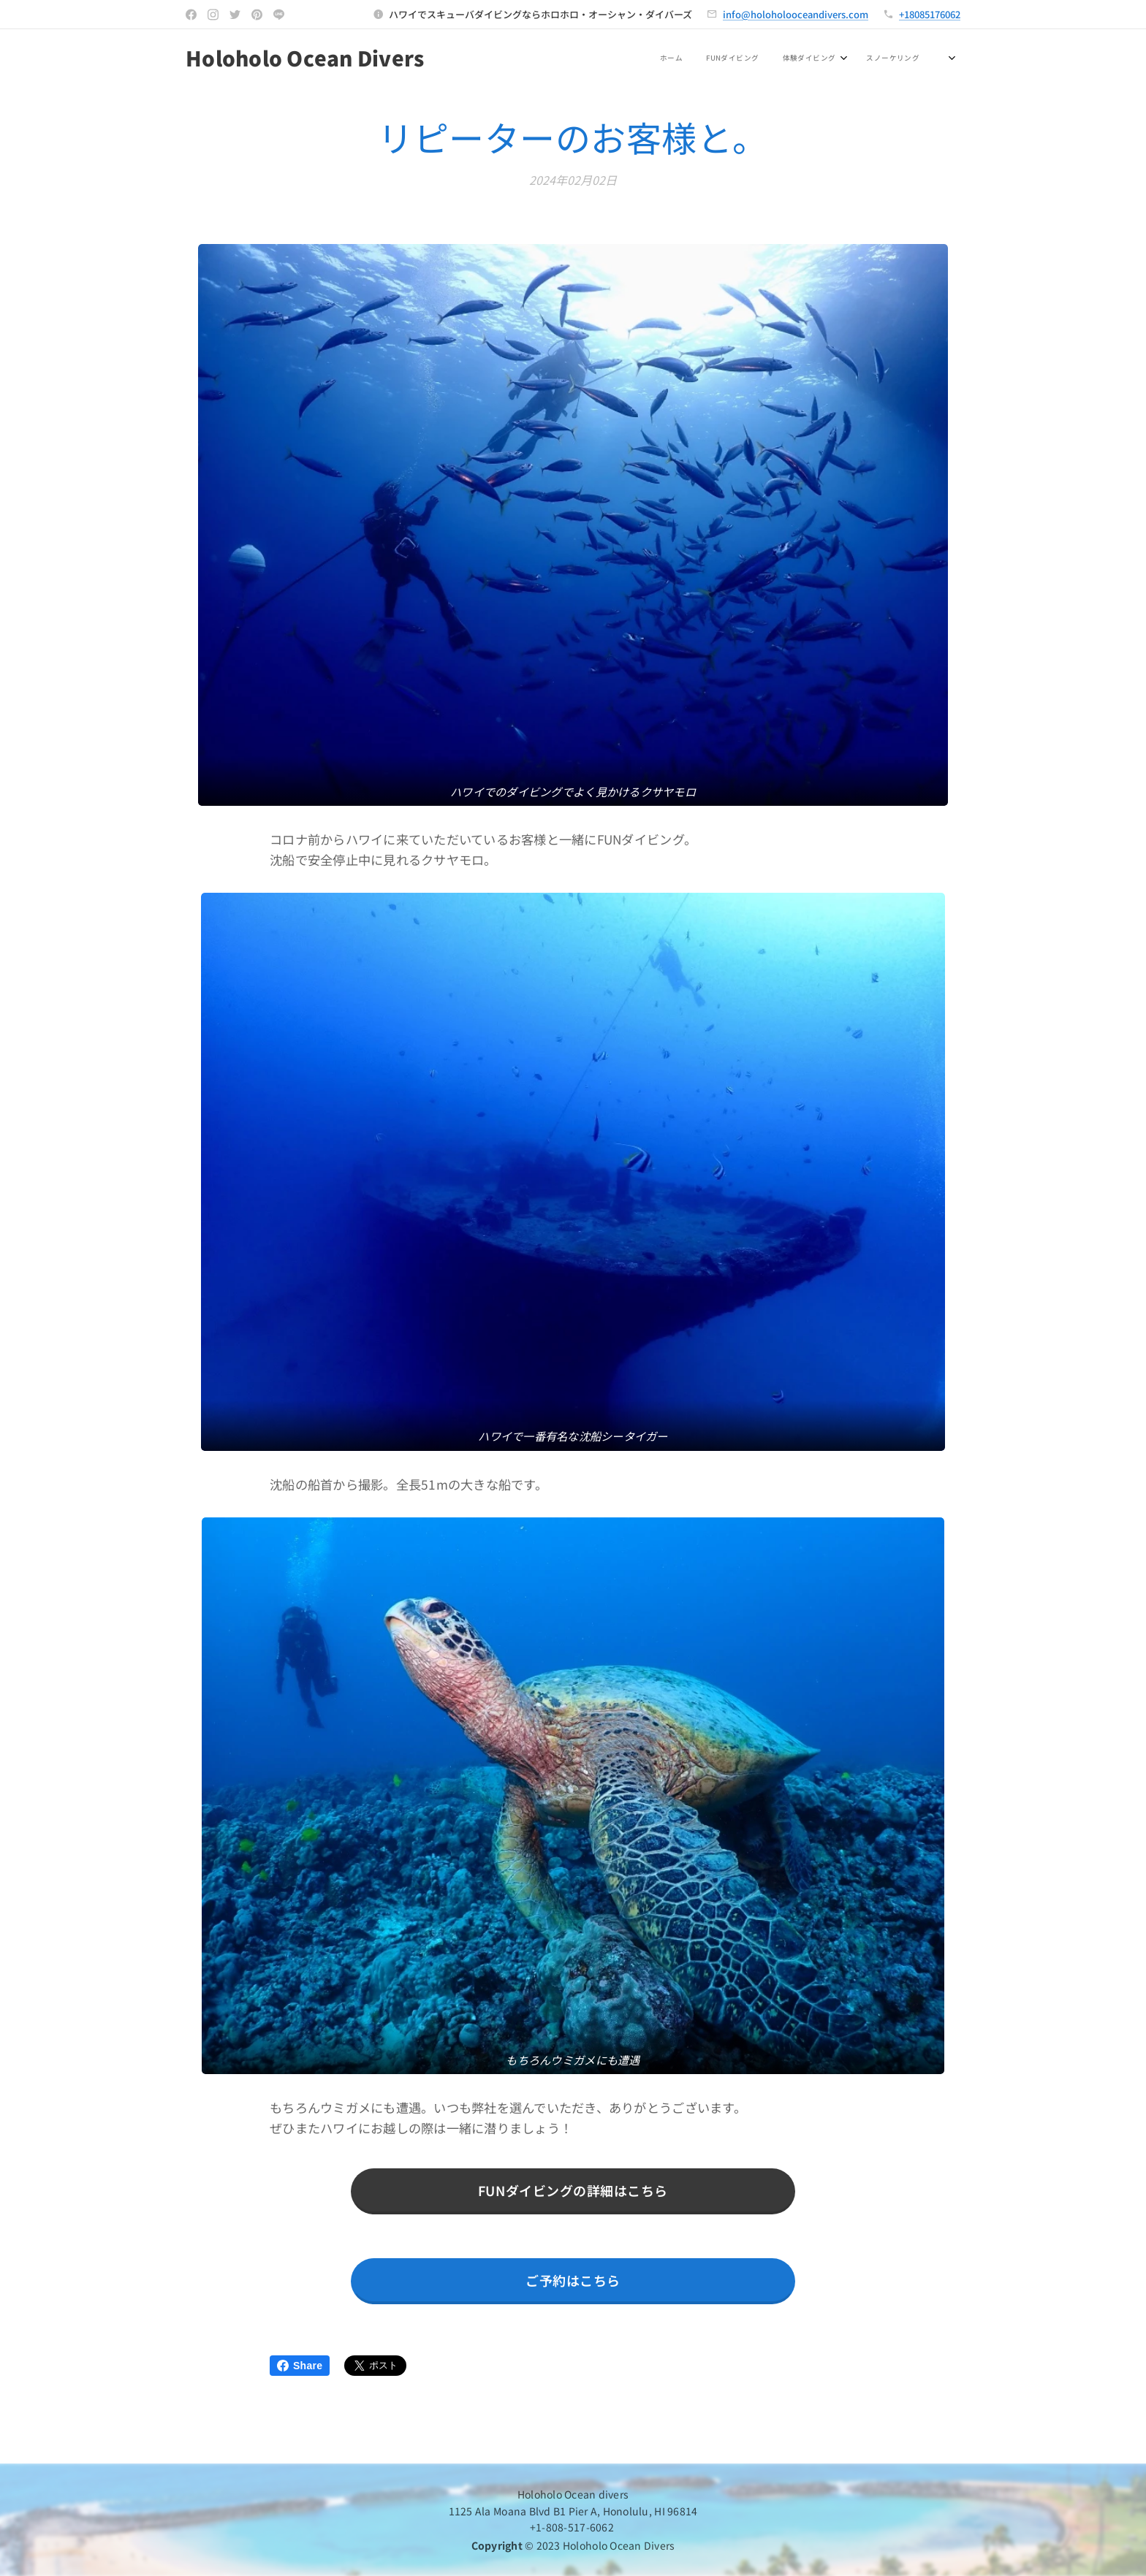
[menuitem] (598, 59)
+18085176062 (929, 14)
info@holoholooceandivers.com (795, 14)
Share (299, 2365)
